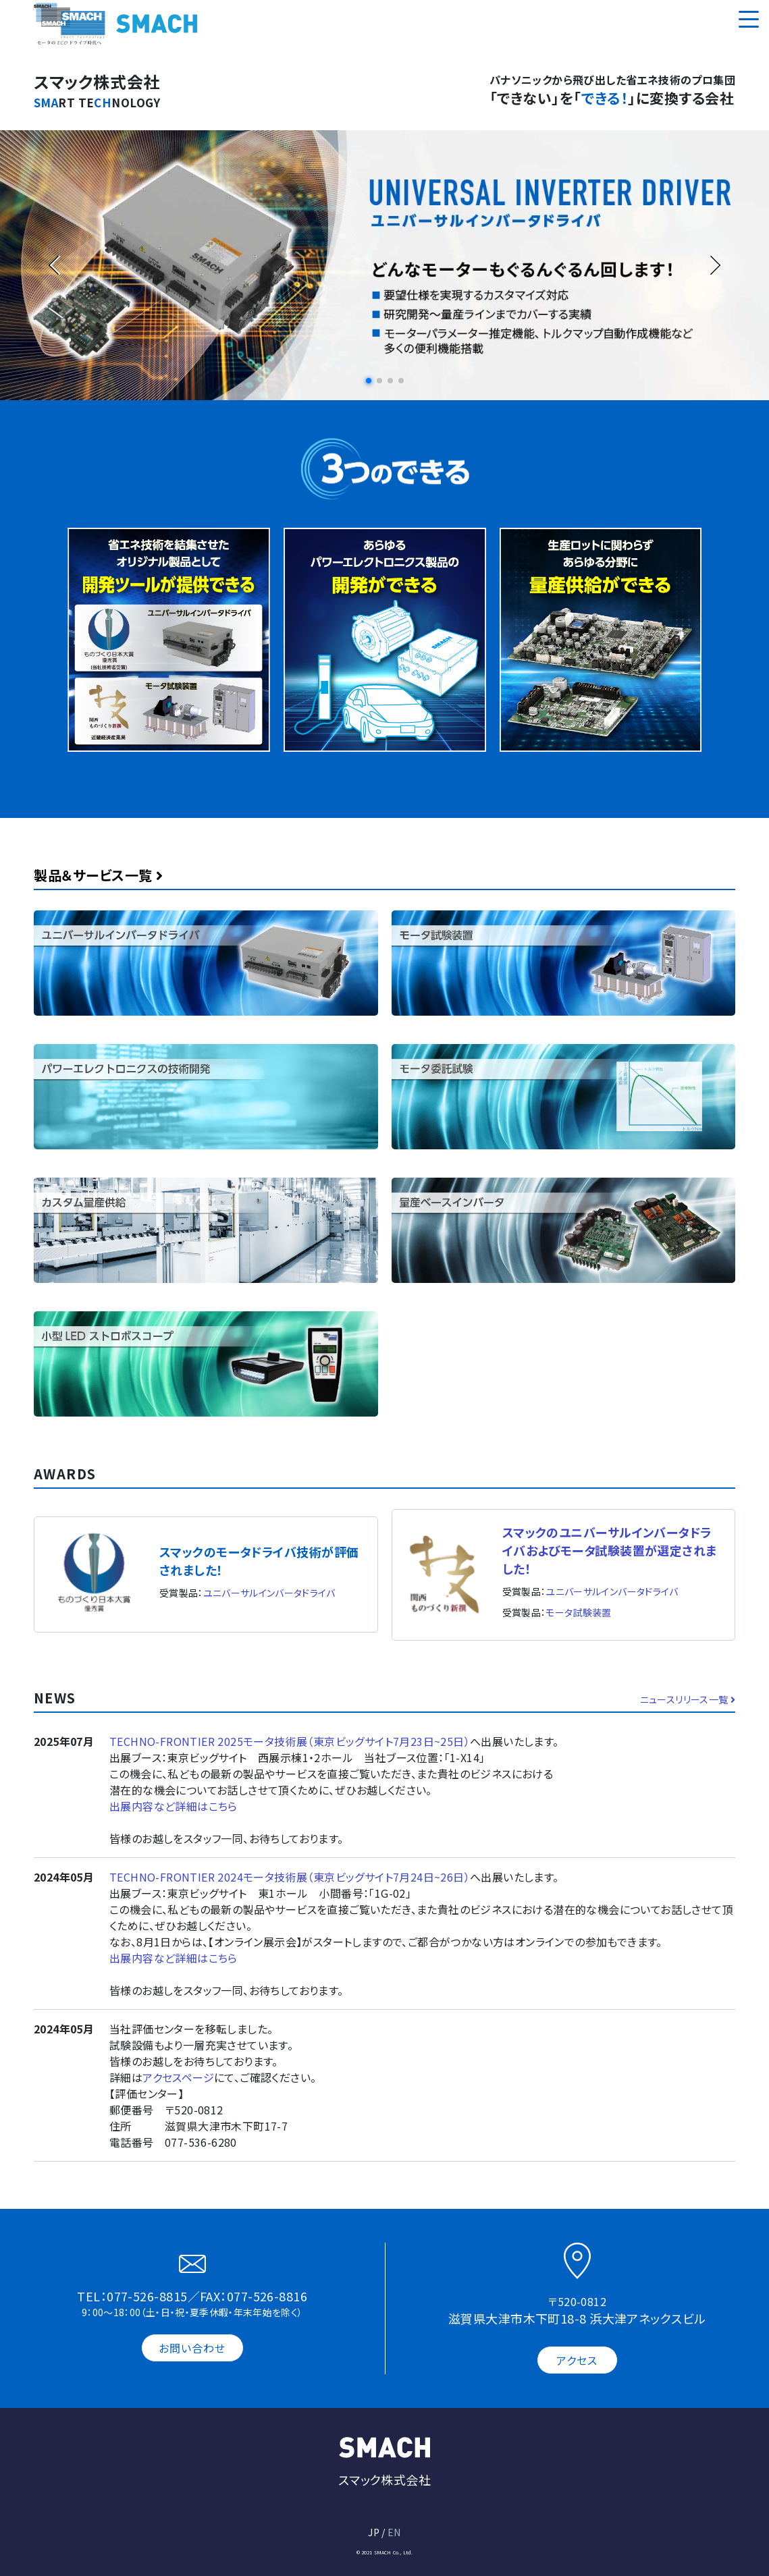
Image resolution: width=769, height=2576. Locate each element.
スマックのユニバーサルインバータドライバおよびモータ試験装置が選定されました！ (609, 1550)
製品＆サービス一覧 (98, 875)
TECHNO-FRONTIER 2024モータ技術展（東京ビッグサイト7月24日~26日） (289, 1877)
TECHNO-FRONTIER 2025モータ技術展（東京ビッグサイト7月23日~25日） (289, 1741)
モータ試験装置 (578, 1612)
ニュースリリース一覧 (687, 1699)
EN (394, 2532)
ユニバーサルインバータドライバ (269, 1592)
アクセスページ (178, 2077)
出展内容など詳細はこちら (173, 1806)
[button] (368, 380)
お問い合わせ (192, 2348)
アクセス (577, 2360)
